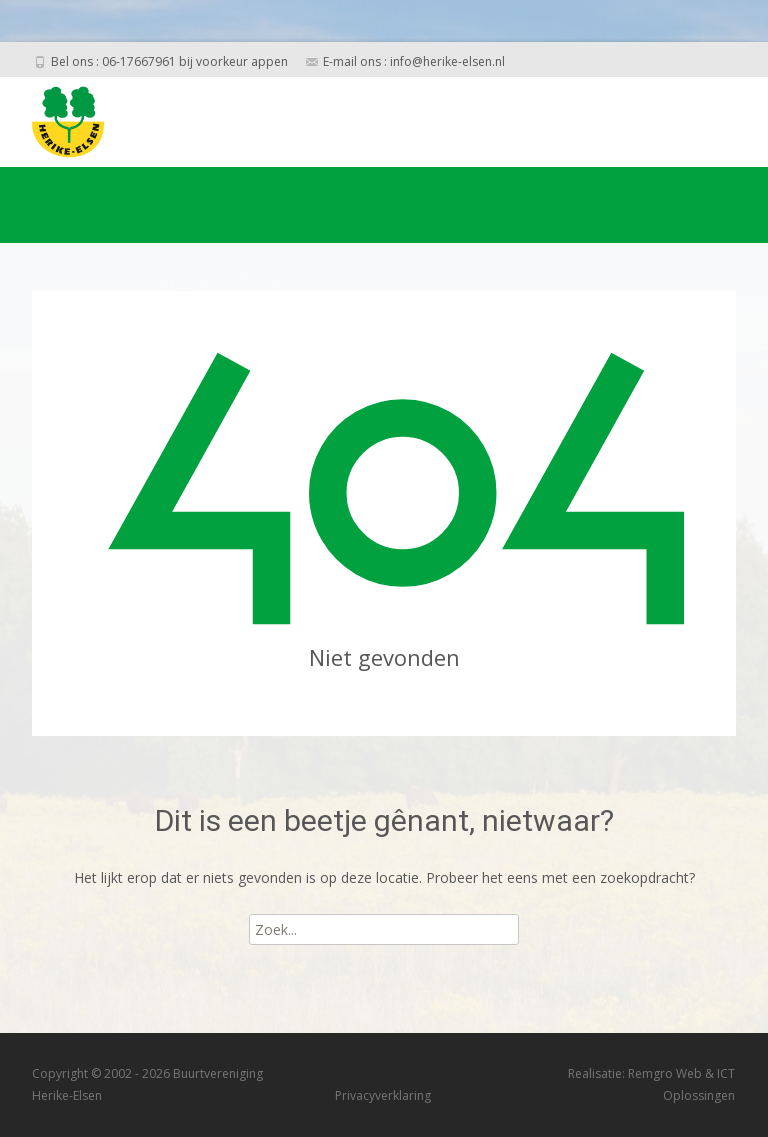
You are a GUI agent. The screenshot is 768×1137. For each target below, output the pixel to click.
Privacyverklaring (383, 1095)
